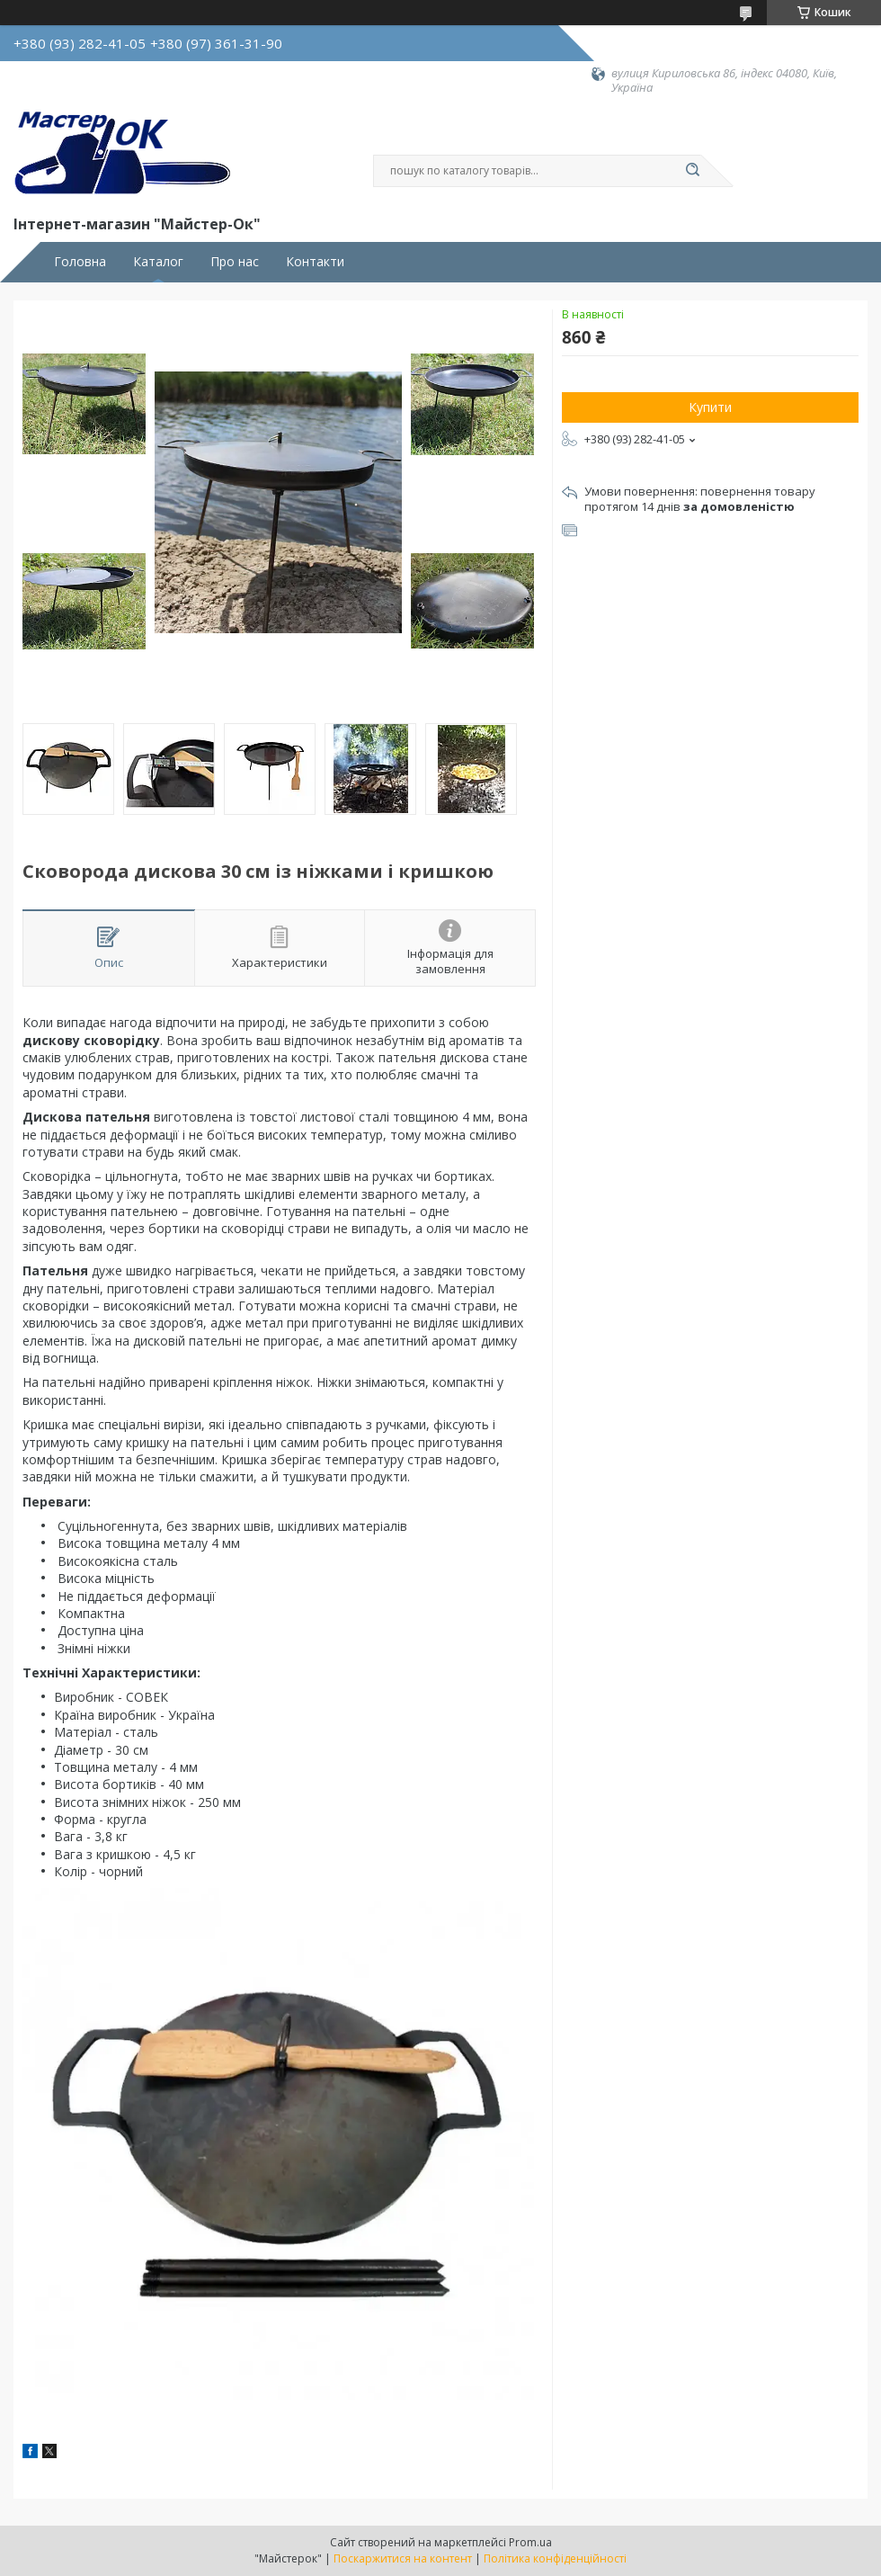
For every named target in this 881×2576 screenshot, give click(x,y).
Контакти (315, 261)
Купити (710, 407)
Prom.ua (530, 2542)
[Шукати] (692, 171)
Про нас (234, 261)
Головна (80, 261)
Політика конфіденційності (555, 2558)
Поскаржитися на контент (403, 2558)
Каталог (158, 261)
